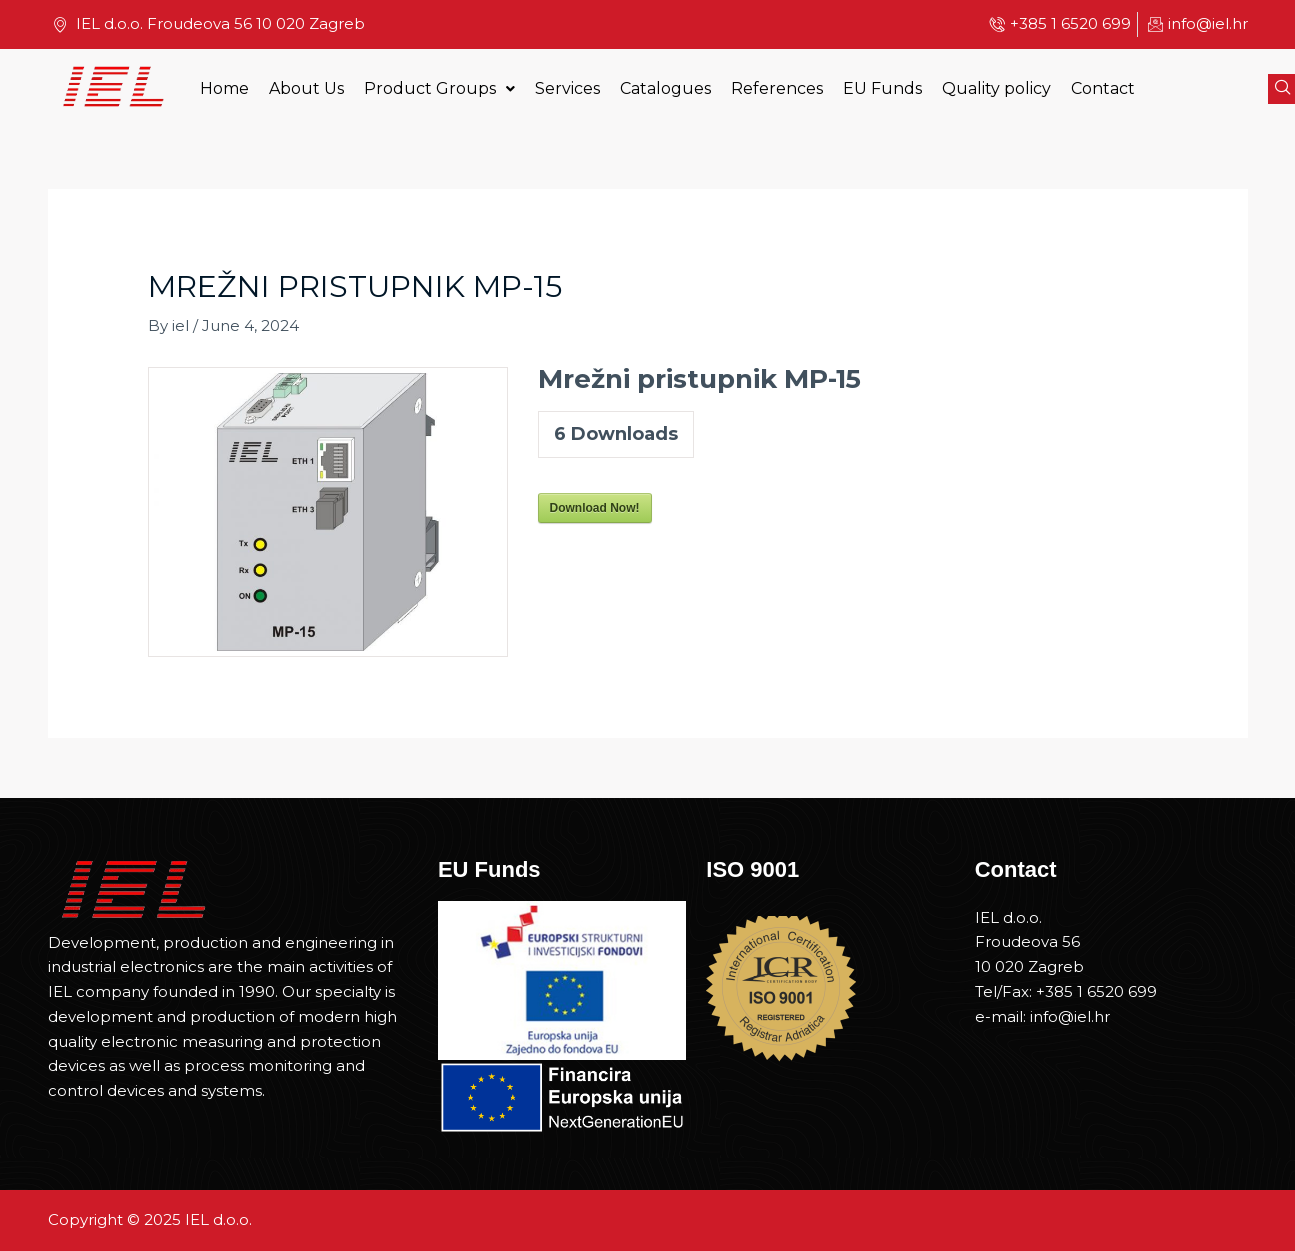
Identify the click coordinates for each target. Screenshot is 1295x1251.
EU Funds (882, 89)
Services (567, 89)
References (777, 89)
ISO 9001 (752, 869)
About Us (306, 89)
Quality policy (996, 89)
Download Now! (595, 508)
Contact (1103, 89)
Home (224, 89)
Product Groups (439, 89)
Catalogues (665, 89)
